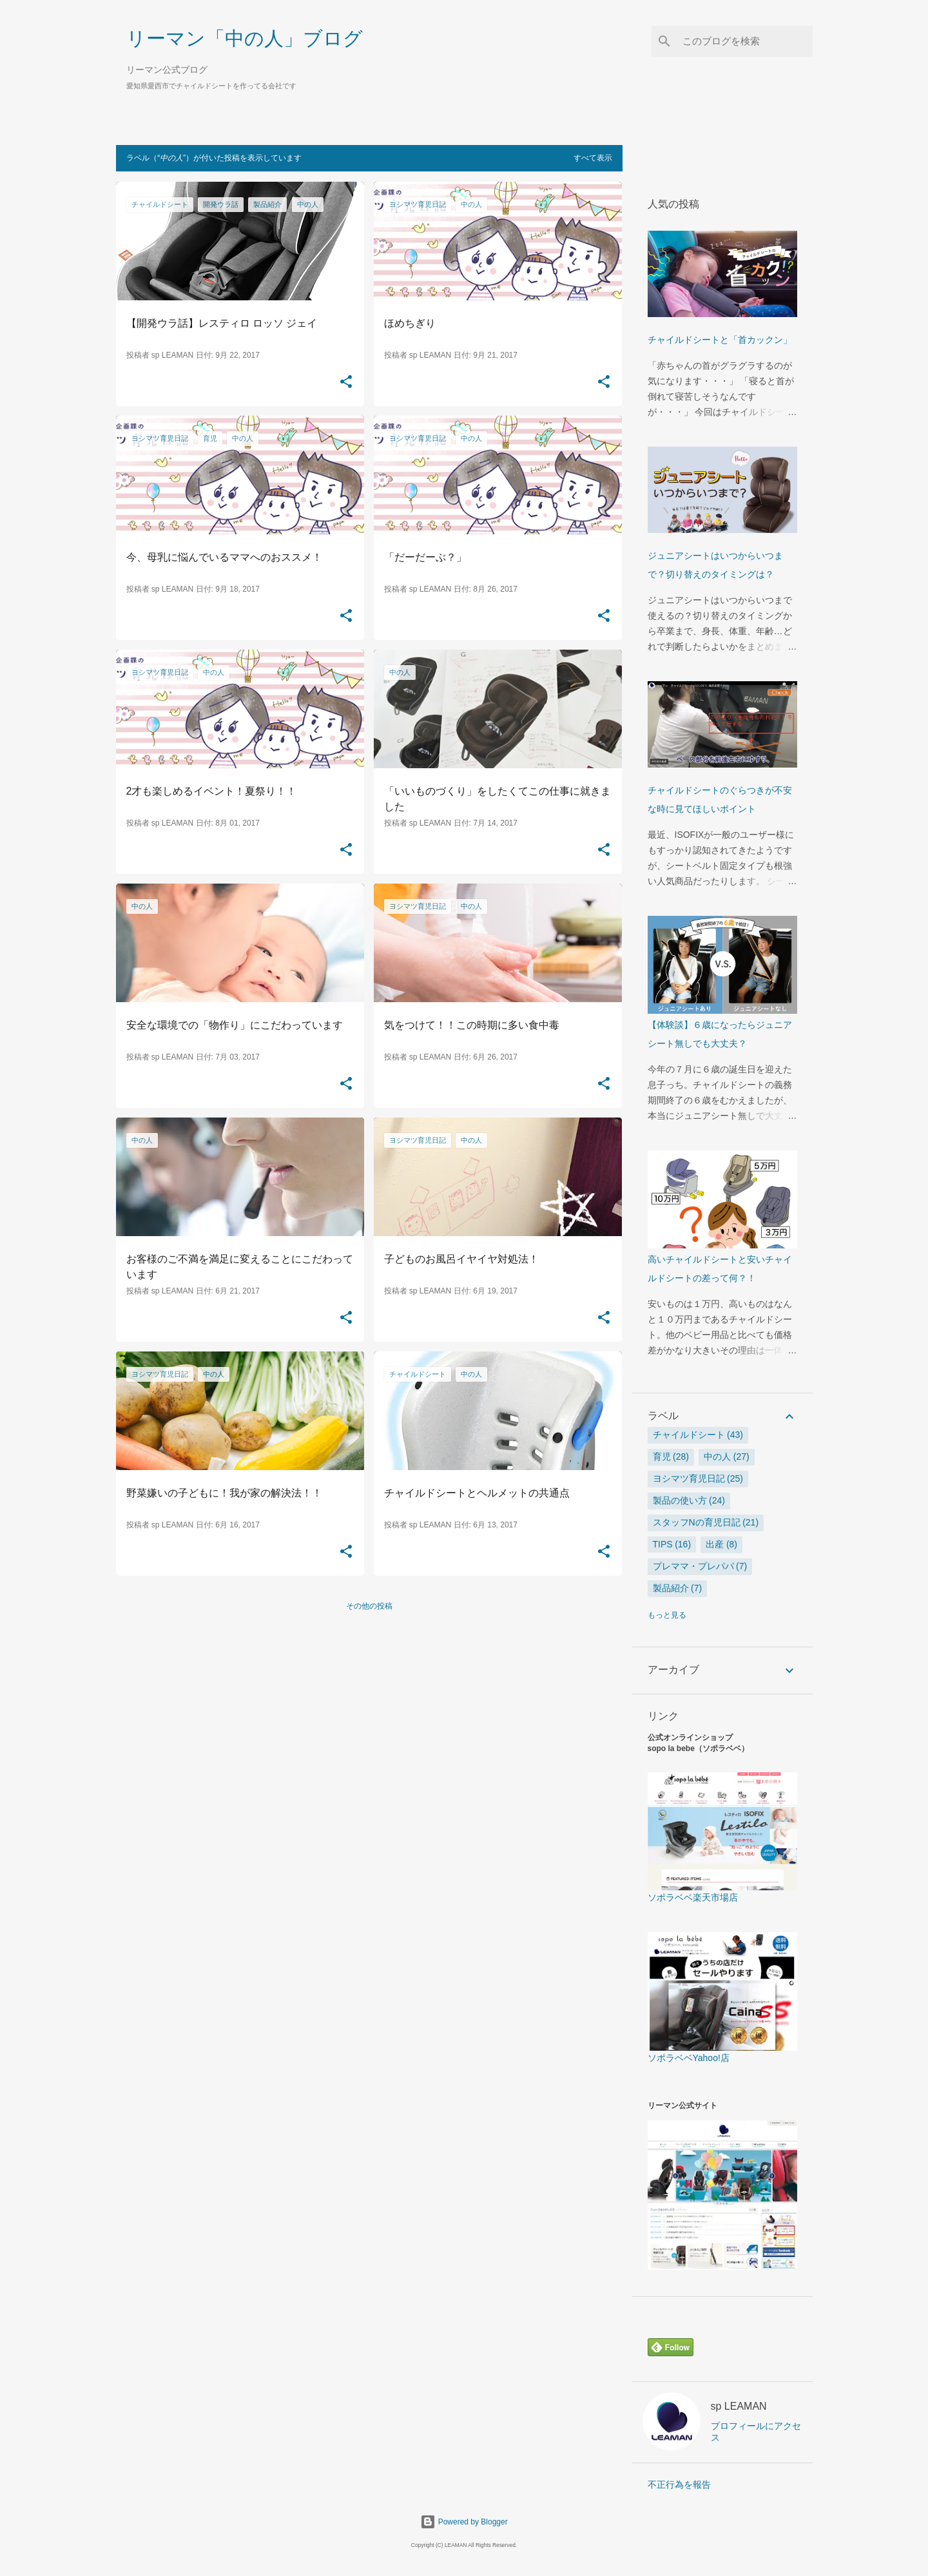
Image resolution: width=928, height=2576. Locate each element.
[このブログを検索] (745, 41)
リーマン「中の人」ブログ (244, 38)
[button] (346, 382)
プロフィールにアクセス (756, 2432)
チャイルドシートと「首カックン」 (720, 339)
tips (663, 1544)
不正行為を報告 (679, 2484)
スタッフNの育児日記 (696, 1522)
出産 (715, 1544)
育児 (662, 1456)
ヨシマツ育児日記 (689, 1478)
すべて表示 (593, 157)
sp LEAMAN (739, 2406)
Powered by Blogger (463, 2521)
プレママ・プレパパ (693, 1566)
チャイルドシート (689, 1434)
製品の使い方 (680, 1500)
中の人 (717, 1456)
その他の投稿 (369, 1606)
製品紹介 (671, 1588)
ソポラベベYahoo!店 (722, 2052)
